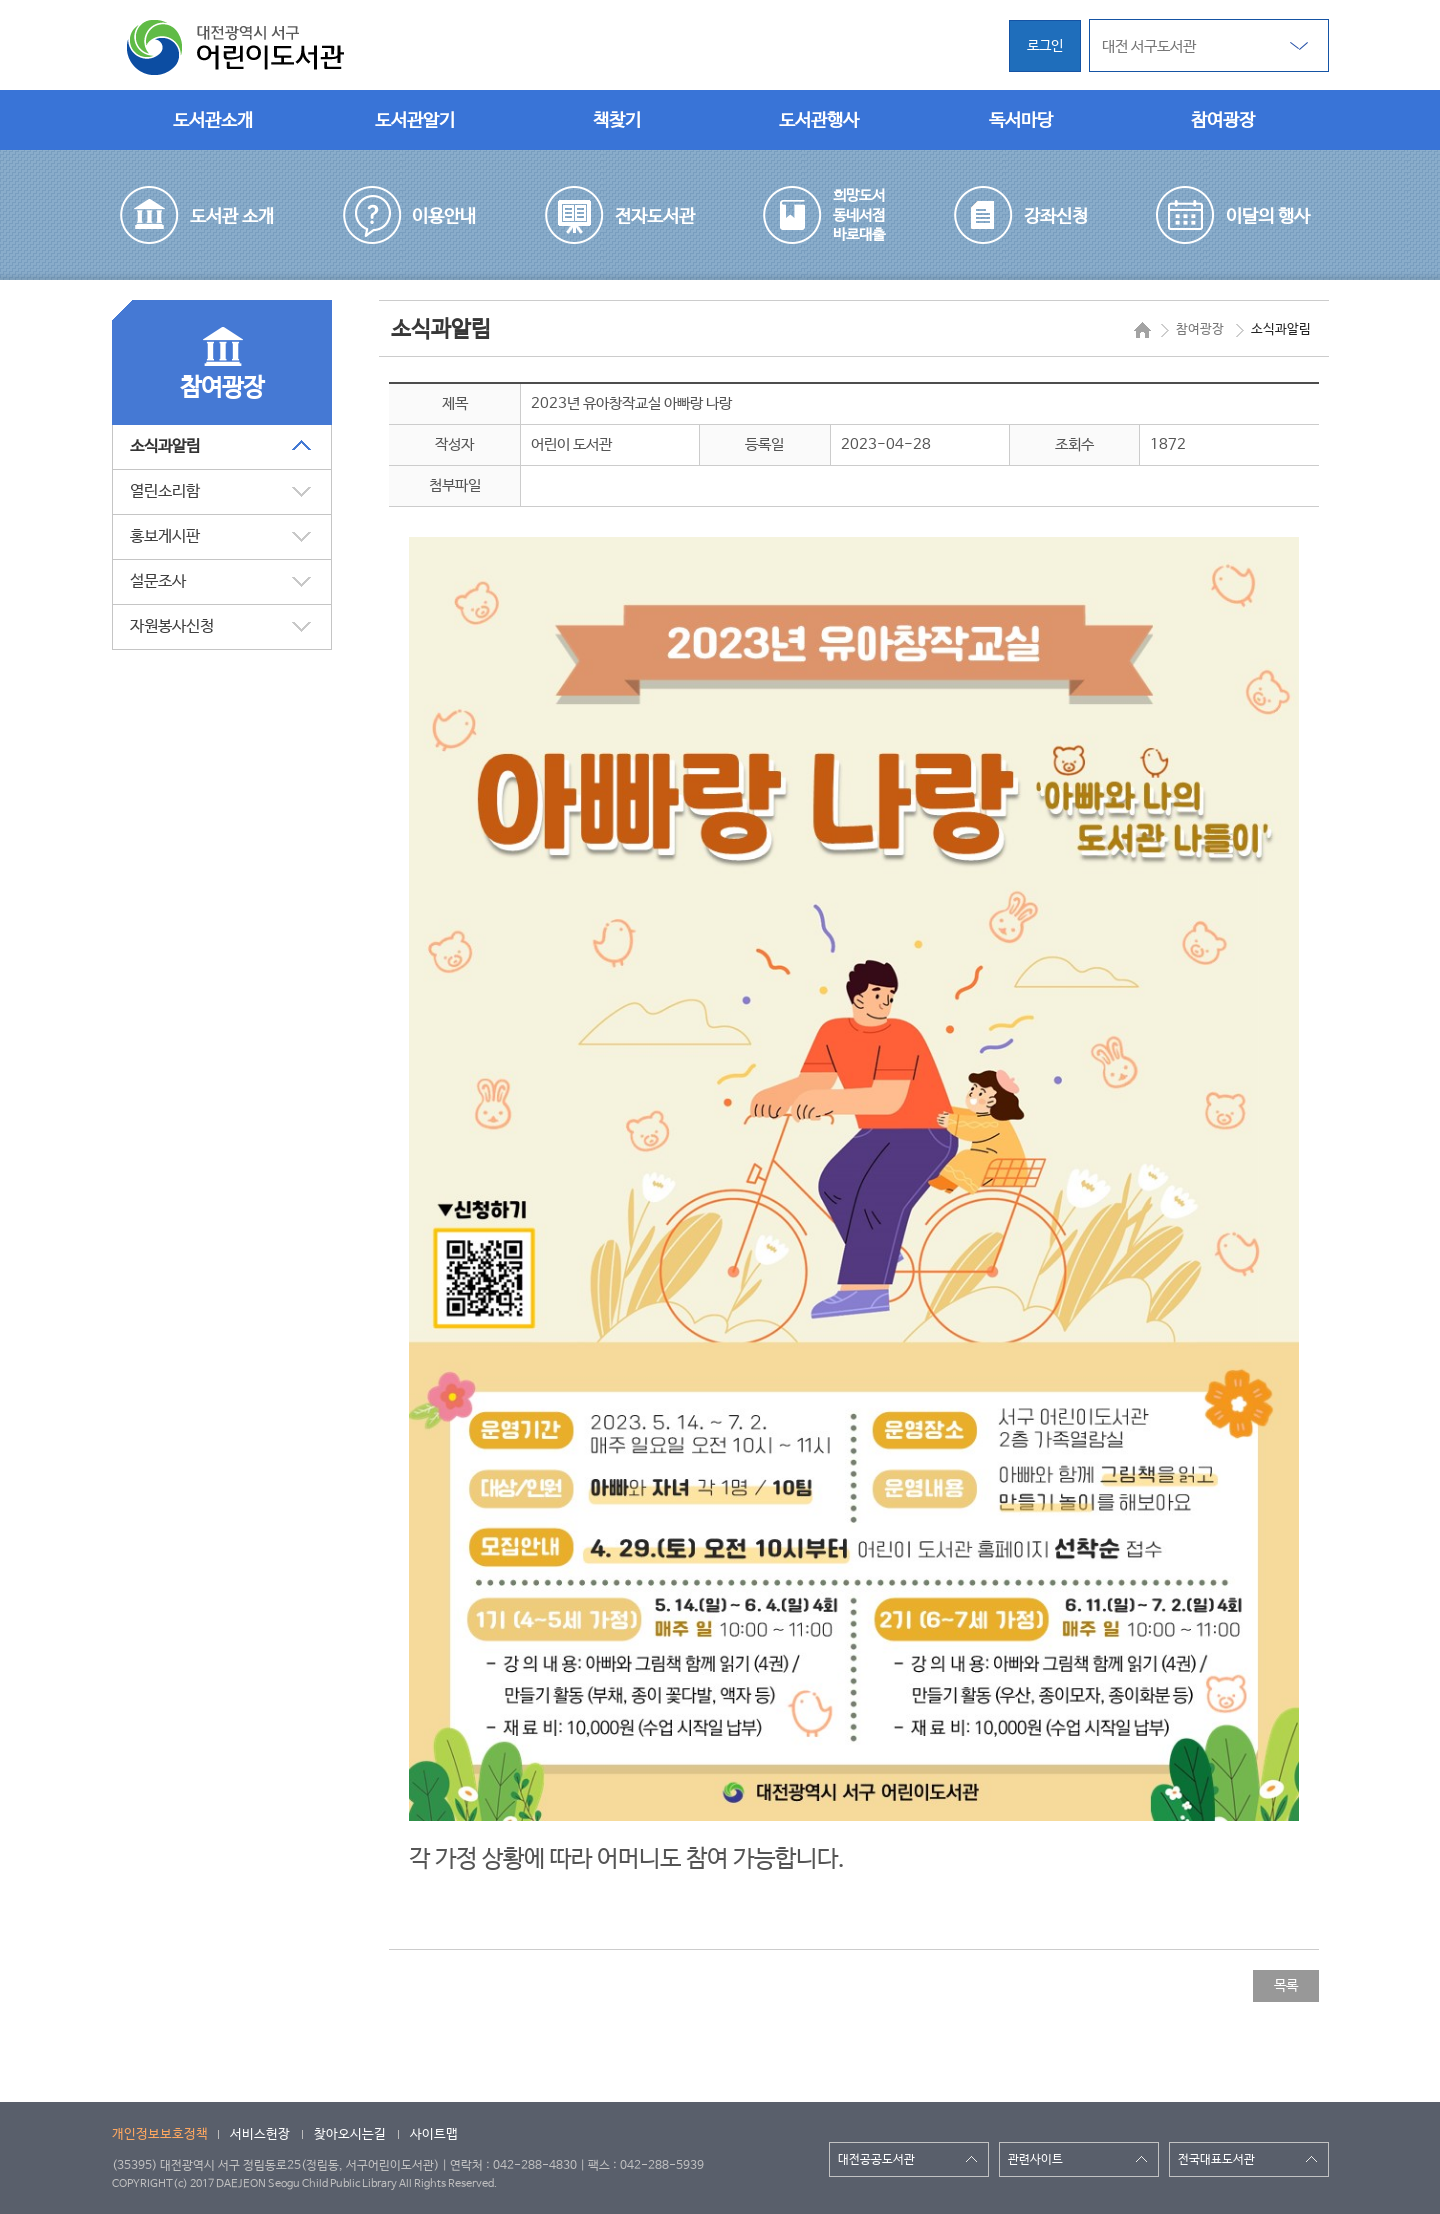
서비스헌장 (260, 2134)
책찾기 (617, 121)
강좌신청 (1056, 217)
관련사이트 (1035, 2160)
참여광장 (1223, 121)
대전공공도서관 (876, 2160)
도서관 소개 (232, 217)
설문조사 (158, 581)
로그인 (1045, 46)
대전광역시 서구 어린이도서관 (237, 48)
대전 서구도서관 (1149, 46)
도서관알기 (415, 121)
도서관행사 (819, 121)
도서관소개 (213, 121)
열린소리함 (165, 491)
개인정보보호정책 (160, 2134)
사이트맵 (434, 2134)
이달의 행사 (1268, 217)
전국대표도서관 (1216, 2160)
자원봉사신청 (172, 626)
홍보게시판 (165, 536)
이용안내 (444, 217)
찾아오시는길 (350, 2134)
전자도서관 (655, 217)
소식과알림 (165, 446)
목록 (1286, 1986)
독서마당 (1021, 121)
